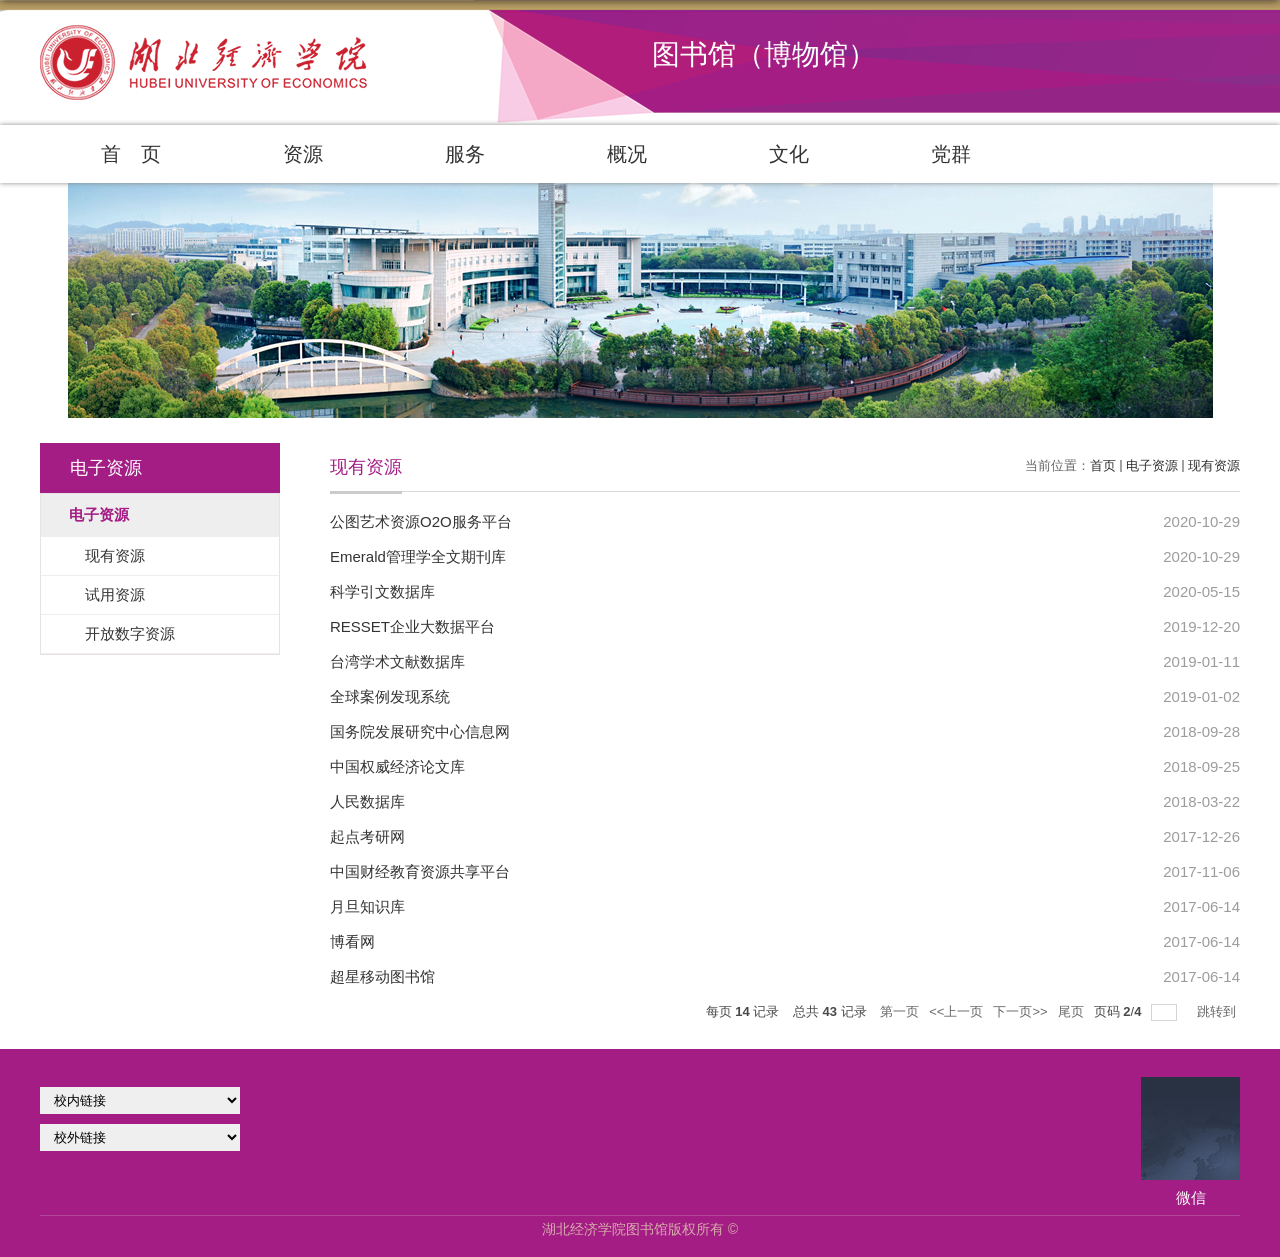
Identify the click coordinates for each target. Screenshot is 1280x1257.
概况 (627, 154)
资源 (303, 154)
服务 (465, 154)
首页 (1103, 465)
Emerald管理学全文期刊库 (418, 556)
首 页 (131, 154)
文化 (789, 154)
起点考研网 (367, 836)
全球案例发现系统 (390, 696)
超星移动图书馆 (382, 976)
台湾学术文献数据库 (397, 661)
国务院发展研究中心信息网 (420, 731)
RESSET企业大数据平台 (412, 626)
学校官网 (140, 1100)
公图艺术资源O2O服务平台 (421, 521)
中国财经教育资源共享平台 (420, 871)
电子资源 (1152, 465)
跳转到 (1218, 1011)
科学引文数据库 (382, 591)
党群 (951, 154)
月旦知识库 (367, 906)
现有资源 (1214, 465)
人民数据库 (367, 801)
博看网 (352, 941)
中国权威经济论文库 (397, 766)
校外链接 (140, 1137)
